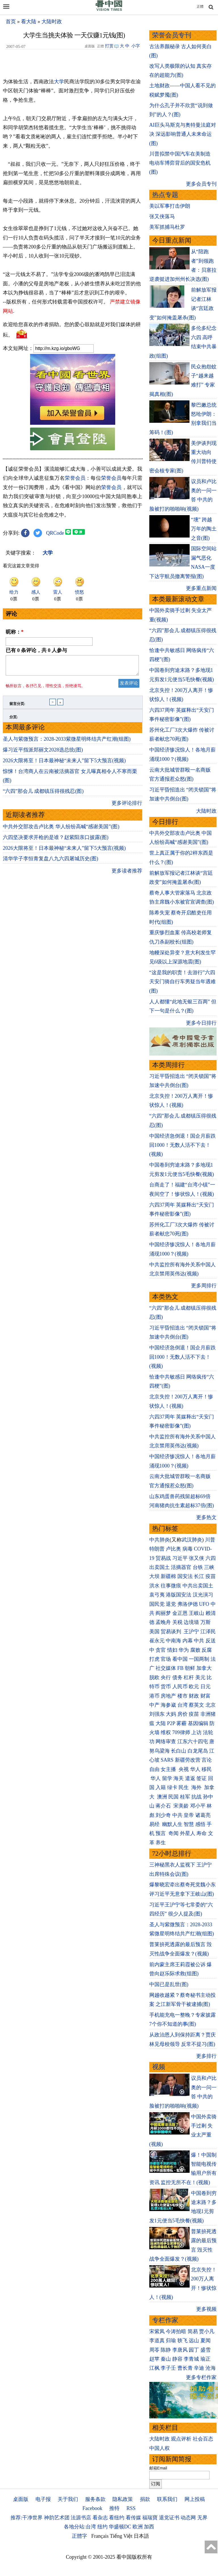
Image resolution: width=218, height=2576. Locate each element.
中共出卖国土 (198, 1586)
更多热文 (206, 1517)
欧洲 (138, 2527)
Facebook (92, 2508)
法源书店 (81, 2517)
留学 (167, 1778)
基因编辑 (198, 1723)
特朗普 (157, 1549)
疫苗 (211, 1576)
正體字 (79, 2536)
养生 (161, 1843)
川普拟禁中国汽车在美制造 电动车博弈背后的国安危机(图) (180, 163)
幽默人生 (172, 1824)
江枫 (154, 2368)
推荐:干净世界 (27, 2517)
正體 (200, 7)
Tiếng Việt (121, 2536)
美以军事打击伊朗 (169, 206)
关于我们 (68, 2499)
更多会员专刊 (201, 184)
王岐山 (196, 1613)
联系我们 (167, 2499)
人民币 (180, 1686)
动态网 (188, 2517)
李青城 (191, 2359)
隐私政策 (122, 2499)
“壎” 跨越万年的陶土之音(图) (204, 529)
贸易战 (163, 1558)
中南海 (173, 1640)
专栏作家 (165, 2320)
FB (180, 1668)
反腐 (207, 1650)
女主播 (169, 1769)
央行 (166, 1677)
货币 (166, 1686)
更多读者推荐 (127, 874)
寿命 (201, 1833)
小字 (135, 46)
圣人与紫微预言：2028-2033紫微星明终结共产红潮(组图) (67, 742)
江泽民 (208, 1631)
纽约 (102, 2527)
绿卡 (172, 1787)
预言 (161, 1833)
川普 (210, 1540)
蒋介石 (164, 1806)
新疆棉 (168, 1576)
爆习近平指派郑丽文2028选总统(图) (43, 753)
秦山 (166, 2359)
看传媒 (133, 2517)
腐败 (195, 1650)
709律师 (181, 1732)
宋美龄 (181, 1806)
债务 (177, 1677)
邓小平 (198, 1806)
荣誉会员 (75, 478)
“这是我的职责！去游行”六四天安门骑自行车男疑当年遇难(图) (182, 982)
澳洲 (162, 1797)
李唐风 (180, 2350)
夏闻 (205, 2340)
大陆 (161, 1723)
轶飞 (182, 2340)
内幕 (188, 1640)
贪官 (161, 1650)
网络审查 (166, 1741)
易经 (155, 1824)
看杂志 (100, 2517)
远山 (194, 2340)
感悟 (200, 1824)
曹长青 (185, 2368)
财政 (194, 1696)
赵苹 (154, 2359)
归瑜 (171, 2340)
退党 (171, 1604)
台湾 (182, 1705)
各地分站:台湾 (80, 2527)
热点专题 (165, 194)
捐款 (145, 2499)
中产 (154, 1705)
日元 (205, 1686)
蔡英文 (196, 1705)
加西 (149, 2527)
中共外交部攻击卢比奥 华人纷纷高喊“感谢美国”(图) (61, 830)
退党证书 (169, 2517)
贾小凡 (206, 2331)
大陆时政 (51, 21)
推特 (114, 2508)
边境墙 (191, 1622)
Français (100, 2536)
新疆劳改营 (187, 1760)
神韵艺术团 (57, 2517)
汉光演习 (203, 1595)
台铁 (198, 1567)
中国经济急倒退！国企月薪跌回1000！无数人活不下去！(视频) (182, 1145)
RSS (130, 2508)
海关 (178, 1778)
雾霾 (181, 1723)
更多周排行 (204, 1285)
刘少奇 (163, 1815)
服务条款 (95, 2499)
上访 (196, 1732)
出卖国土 (159, 1567)
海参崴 (168, 1705)
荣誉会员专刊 (171, 35)
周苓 (154, 2350)
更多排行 (206, 2056)
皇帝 (189, 1815)
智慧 (189, 1824)
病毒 (188, 1549)
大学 (59, 81)
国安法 (185, 1576)
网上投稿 (195, 2499)
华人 (195, 1769)
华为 (184, 1650)
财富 (205, 1696)
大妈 (171, 1714)
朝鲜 (190, 1668)
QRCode (55, 533)
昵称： (15, 632)
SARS (167, 1760)
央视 (184, 1769)
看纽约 (116, 2517)
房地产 (168, 1696)
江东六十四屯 (192, 1741)
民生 (184, 1787)
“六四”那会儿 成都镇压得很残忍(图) (43, 794)
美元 (200, 1677)
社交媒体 (166, 1668)
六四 (211, 1558)
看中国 (180, 1659)
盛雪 (205, 2350)
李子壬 (168, 2368)
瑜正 (205, 2359)
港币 (154, 1696)
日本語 (141, 2536)
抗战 (196, 1797)
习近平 (180, 1558)
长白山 (178, 1751)
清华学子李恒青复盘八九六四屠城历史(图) (50, 862)
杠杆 (189, 1677)
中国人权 (159, 2448)
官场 (166, 1659)
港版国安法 (178, 1595)
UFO (204, 1604)
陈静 (166, 2350)
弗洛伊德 (187, 1604)
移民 (207, 1769)
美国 (154, 1631)
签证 (201, 1778)
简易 (193, 2331)
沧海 (211, 2368)
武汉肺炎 (192, 1540)
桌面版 (20, 2499)
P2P (171, 1723)
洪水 (154, 1586)
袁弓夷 (157, 1595)
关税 (177, 1622)
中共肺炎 (159, 1540)
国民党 (157, 1604)
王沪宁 (191, 1631)
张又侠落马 (162, 216)
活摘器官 (181, 1567)
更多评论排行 (127, 806)
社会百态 (203, 2439)
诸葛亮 (203, 1815)
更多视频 (206, 2309)
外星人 (187, 1833)
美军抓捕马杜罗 (167, 227)
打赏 (109, 46)
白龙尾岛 (198, 1751)
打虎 (154, 1659)
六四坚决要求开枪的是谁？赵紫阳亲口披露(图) (55, 841)
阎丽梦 (163, 1613)
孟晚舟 (163, 1622)
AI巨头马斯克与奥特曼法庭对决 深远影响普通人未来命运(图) (182, 134)
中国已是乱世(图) (168, 1984)
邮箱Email (158, 2468)
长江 (199, 1576)
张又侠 (196, 1558)
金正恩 (180, 1613)
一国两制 (199, 1659)
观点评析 (181, 2439)
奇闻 (173, 1833)
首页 (11, 21)
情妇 (172, 1650)
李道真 (157, 2340)
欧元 (194, 1686)
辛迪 (199, 2368)
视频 (158, 2066)
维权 (166, 1732)
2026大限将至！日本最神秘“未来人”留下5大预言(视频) (64, 764)
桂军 (185, 1797)
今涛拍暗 (176, 2331)
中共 (199, 1640)
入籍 (161, 1787)
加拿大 (204, 1668)
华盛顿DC (120, 2527)
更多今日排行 (201, 1023)
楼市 (182, 1696)
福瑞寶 (150, 2517)
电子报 (43, 2499)
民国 (173, 1797)
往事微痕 (171, 1586)
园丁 (194, 2350)
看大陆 (28, 21)
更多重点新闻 (201, 588)
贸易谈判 (172, 1631)
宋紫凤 (157, 2331)
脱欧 (154, 1677)
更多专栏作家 (201, 2377)
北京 (211, 1705)
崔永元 (157, 1640)
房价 (182, 1714)
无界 (202, 2517)
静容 (177, 2359)
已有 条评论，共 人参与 (36, 650)
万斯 (205, 1622)
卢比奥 (173, 1549)
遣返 (190, 1778)
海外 (197, 1787)
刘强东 (157, 1714)
